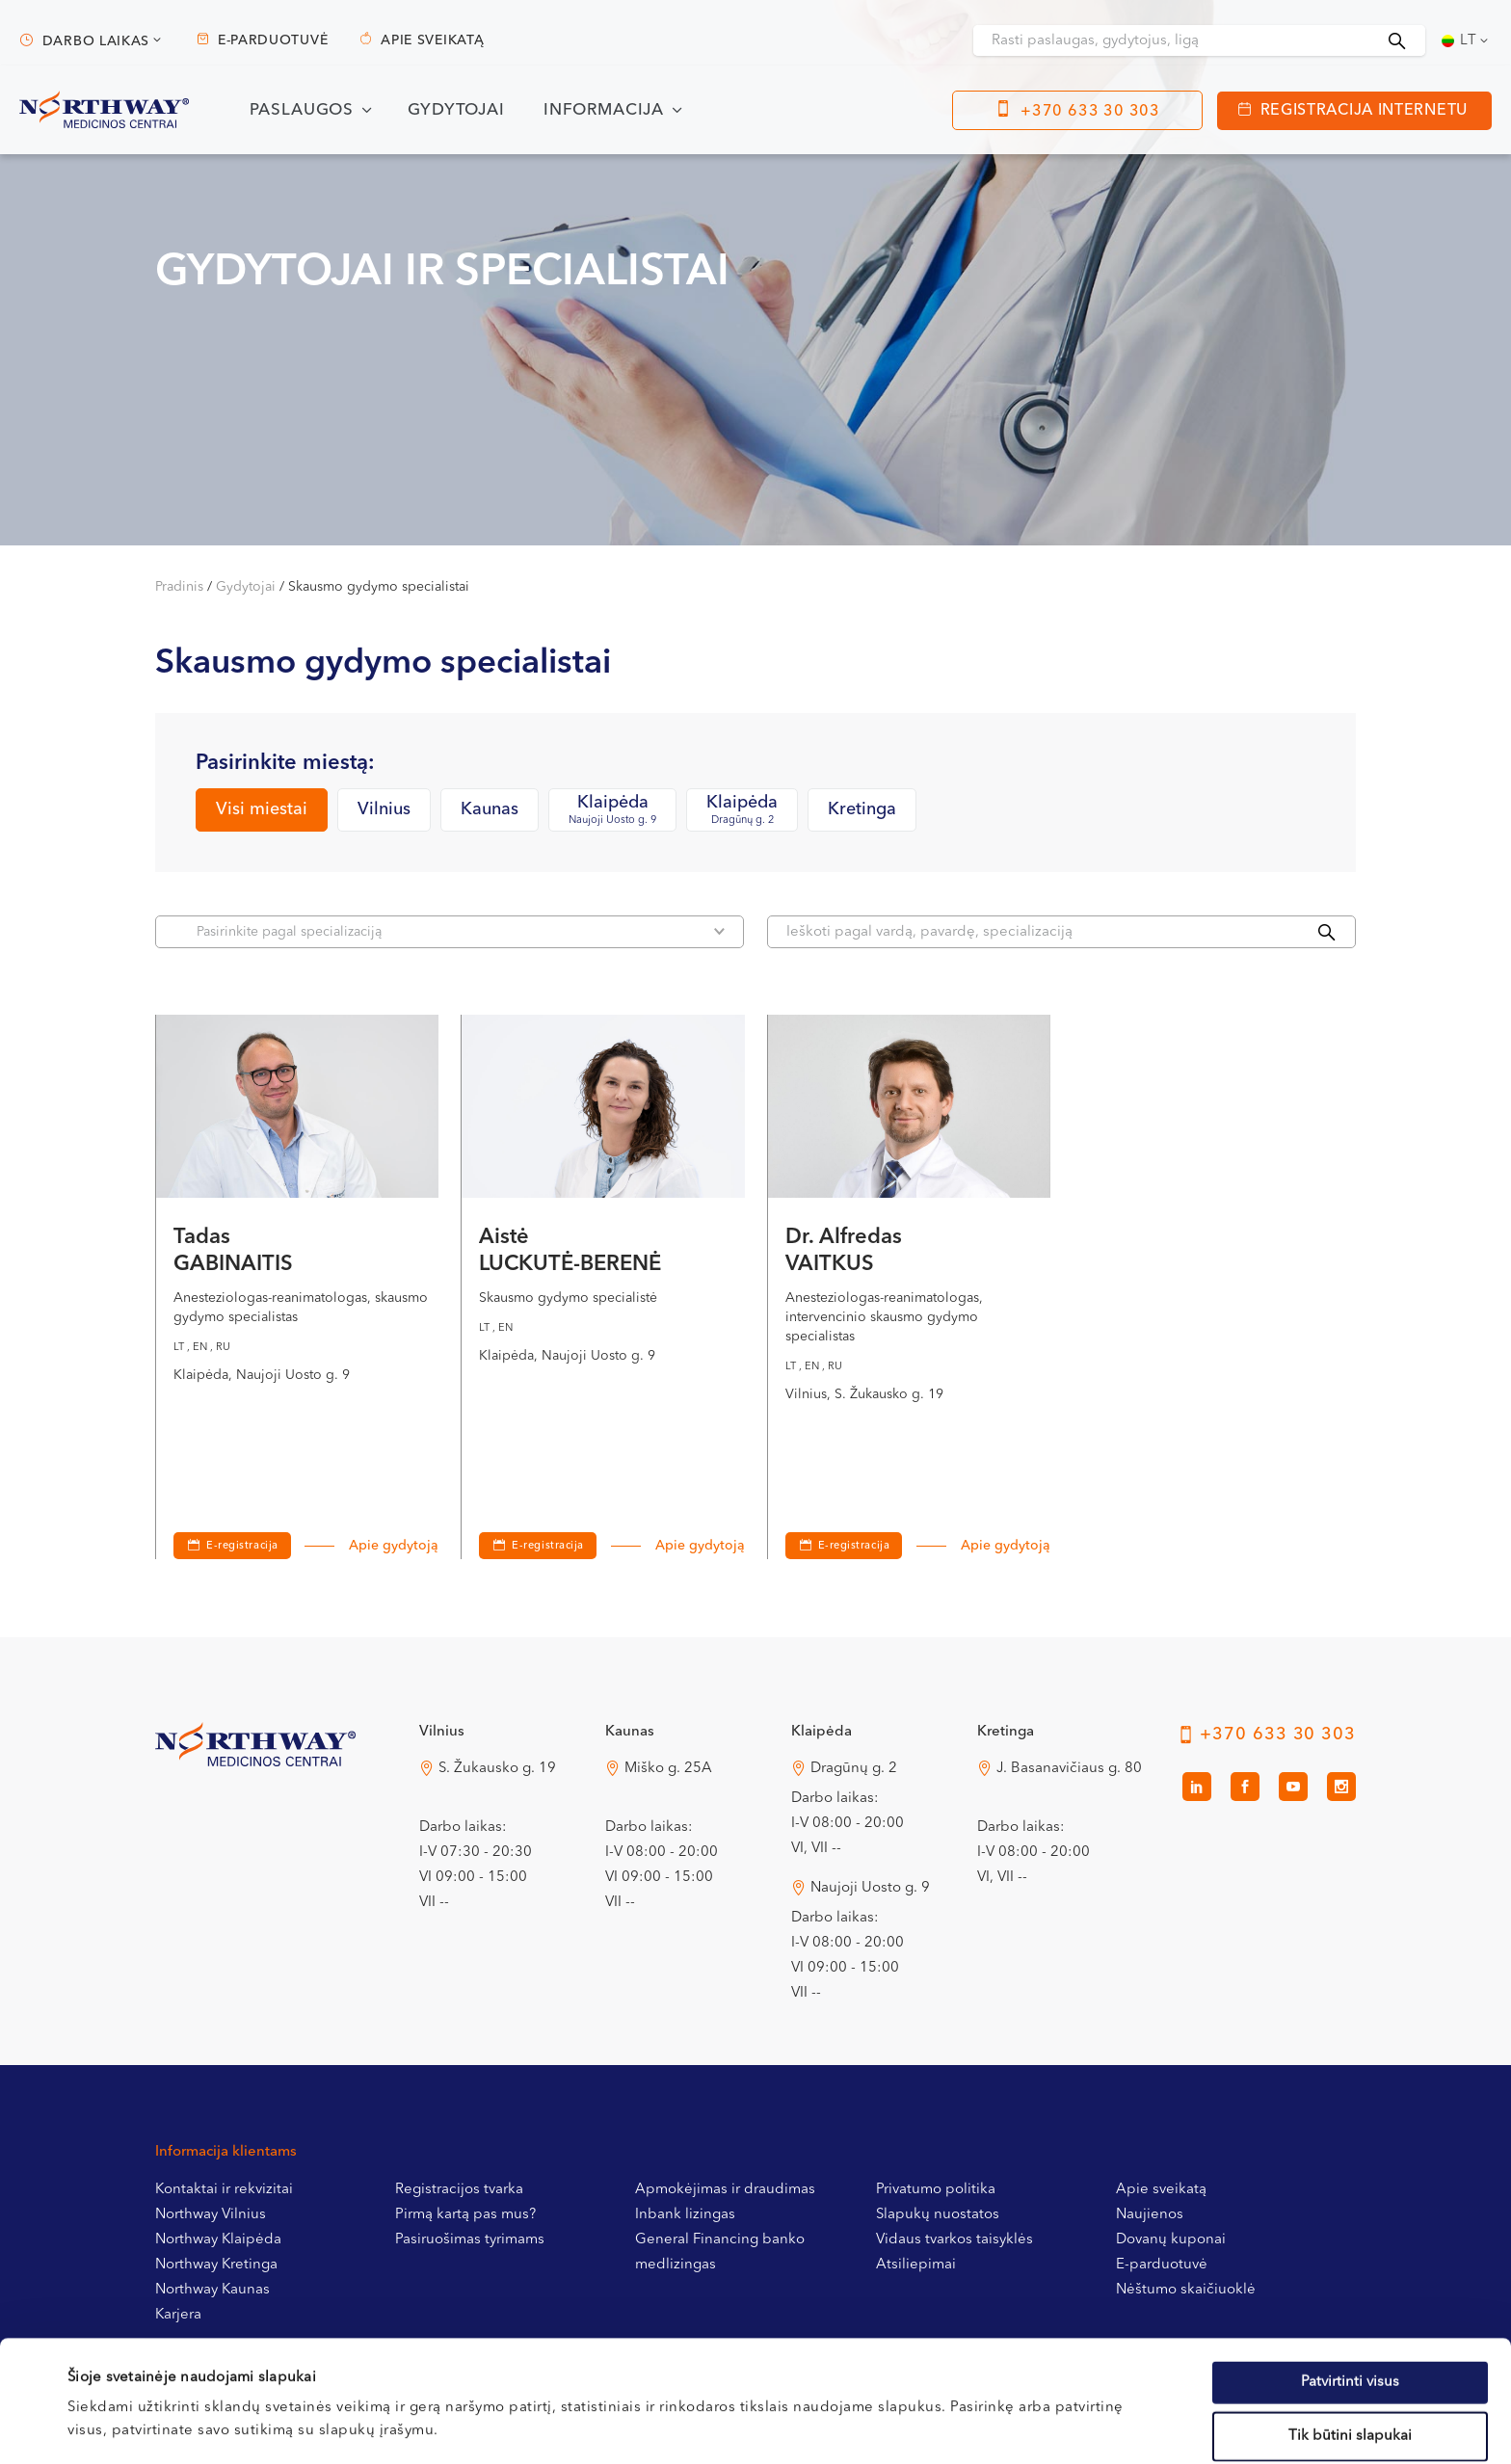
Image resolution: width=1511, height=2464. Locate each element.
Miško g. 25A (668, 1769)
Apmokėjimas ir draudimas (725, 2190)
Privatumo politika (935, 2190)
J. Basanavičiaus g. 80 (1069, 1769)
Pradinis (179, 587)
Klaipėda (612, 810)
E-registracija (242, 1546)
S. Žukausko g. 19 (497, 1769)
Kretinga (862, 809)
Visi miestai (261, 809)
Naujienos (1149, 2215)
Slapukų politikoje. (487, 2363)
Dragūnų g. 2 (853, 1769)
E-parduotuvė (273, 40)
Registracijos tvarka (459, 2190)
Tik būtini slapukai (1350, 2322)
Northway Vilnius (210, 2215)
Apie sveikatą (432, 40)
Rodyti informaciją (792, 2426)
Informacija (603, 110)
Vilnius (384, 809)
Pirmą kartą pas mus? (465, 2215)
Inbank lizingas (685, 2215)
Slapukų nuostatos (937, 2215)
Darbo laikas (95, 41)
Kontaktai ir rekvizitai (224, 2190)
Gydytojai (456, 110)
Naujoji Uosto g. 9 (870, 1888)
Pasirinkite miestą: (285, 763)
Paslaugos (302, 110)
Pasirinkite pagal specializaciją (461, 931)
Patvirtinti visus (1350, 2268)
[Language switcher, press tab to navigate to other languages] (1467, 40)
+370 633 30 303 (1090, 111)
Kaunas (489, 809)
